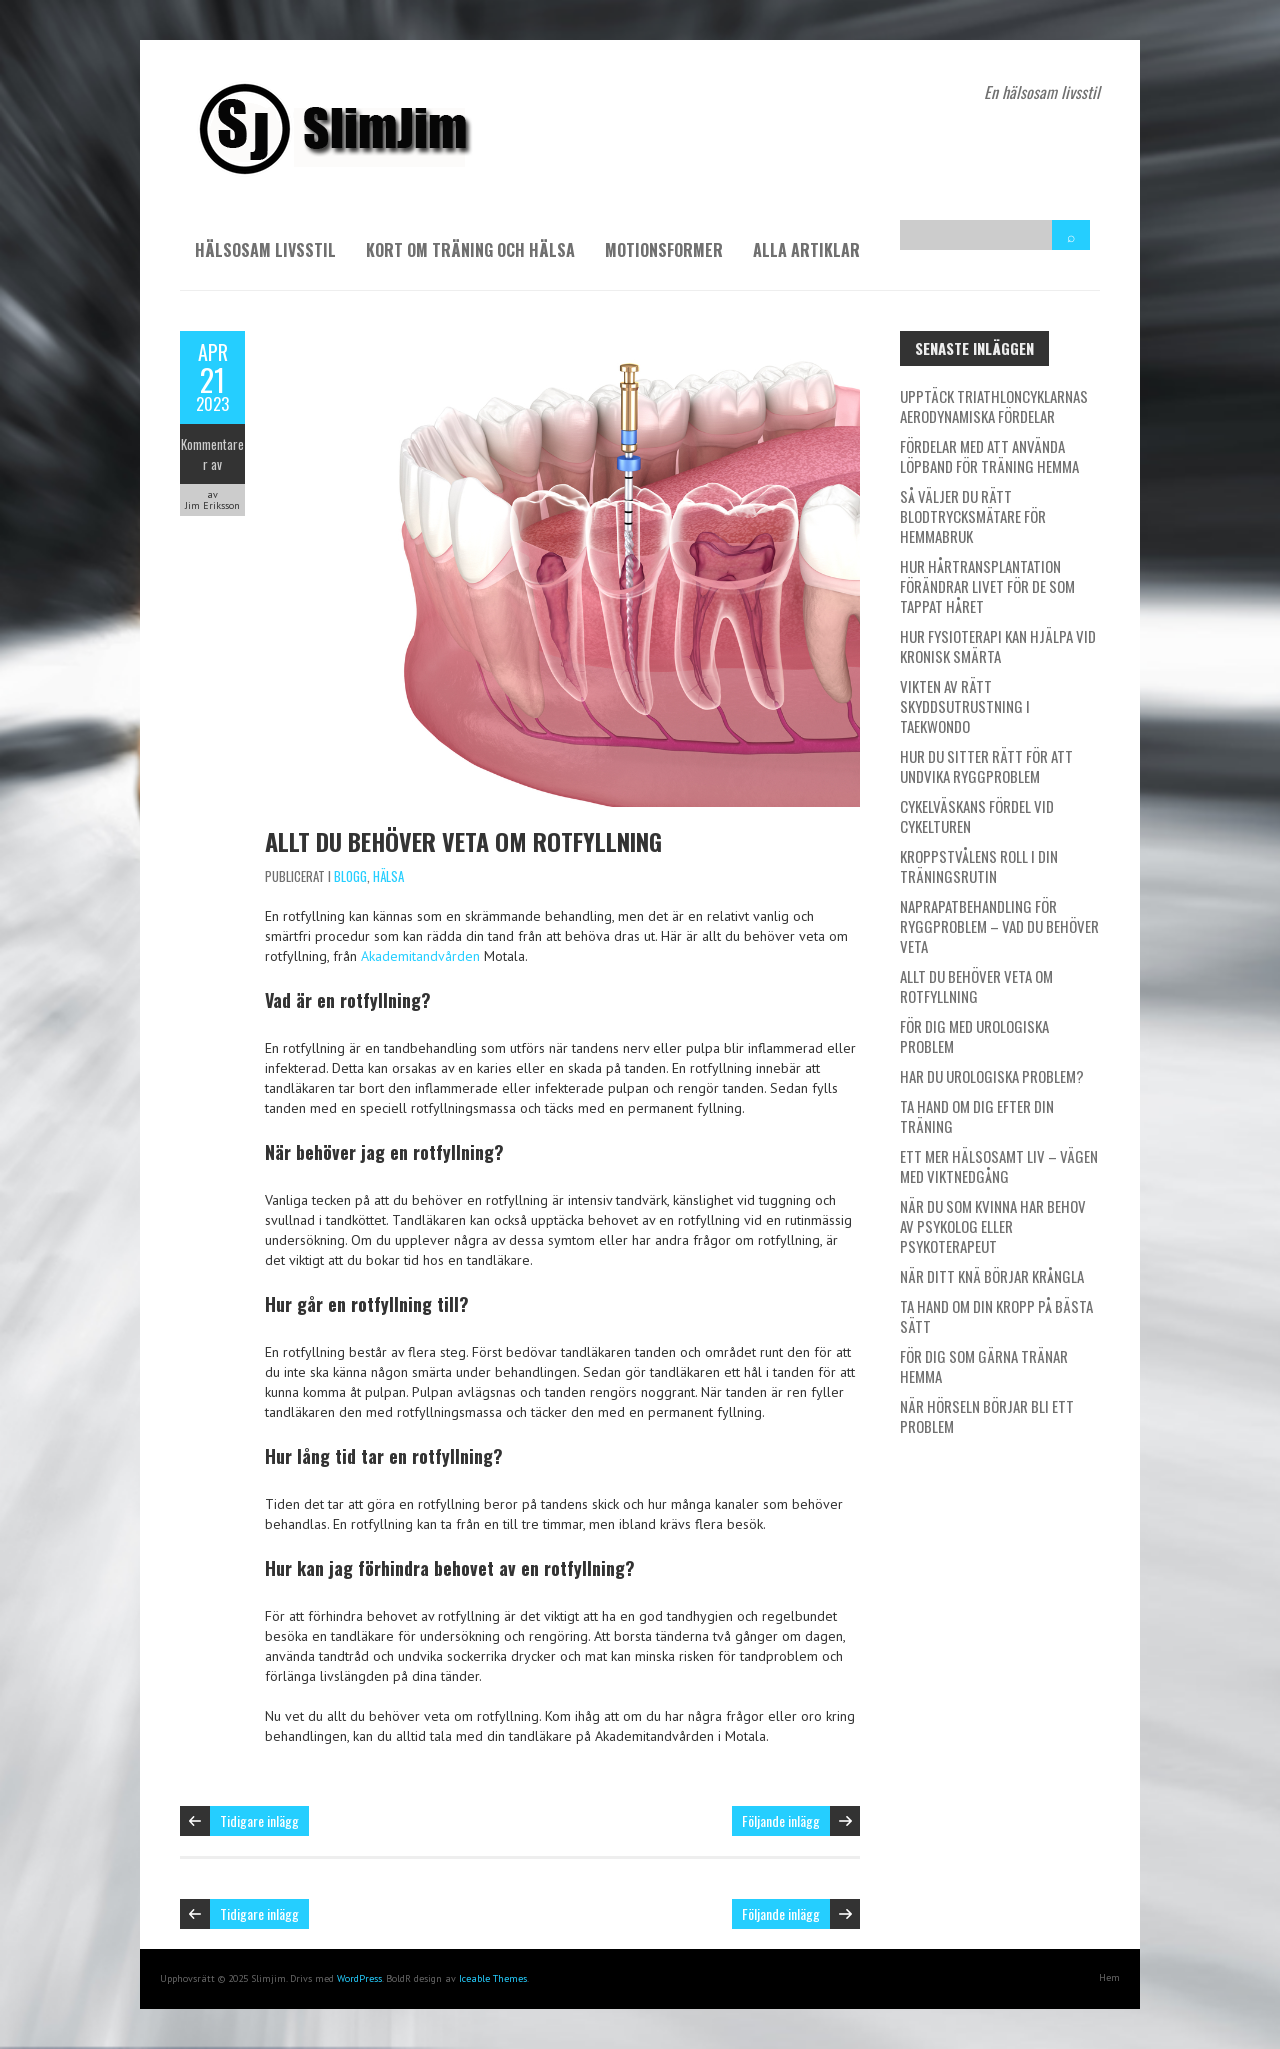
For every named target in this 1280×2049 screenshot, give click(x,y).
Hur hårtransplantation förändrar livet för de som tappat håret (987, 586)
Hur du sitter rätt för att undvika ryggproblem (986, 766)
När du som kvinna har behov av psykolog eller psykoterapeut (993, 1226)
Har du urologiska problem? (992, 1076)
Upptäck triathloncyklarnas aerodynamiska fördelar (994, 406)
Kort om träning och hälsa (470, 250)
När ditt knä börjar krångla (992, 1276)
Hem (1109, 1977)
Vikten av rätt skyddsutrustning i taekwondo (965, 706)
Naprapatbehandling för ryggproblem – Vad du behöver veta (999, 926)
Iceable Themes (493, 1978)
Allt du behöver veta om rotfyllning (463, 841)
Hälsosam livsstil (265, 250)
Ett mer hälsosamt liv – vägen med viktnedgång (999, 1166)
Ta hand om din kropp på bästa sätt (996, 1316)
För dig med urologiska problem (974, 1036)
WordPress (359, 1978)
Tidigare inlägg (259, 1820)
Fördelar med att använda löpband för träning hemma (989, 456)
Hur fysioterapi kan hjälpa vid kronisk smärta (998, 646)
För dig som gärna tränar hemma (984, 1366)
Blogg (350, 876)
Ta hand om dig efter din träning (977, 1116)
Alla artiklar (806, 250)
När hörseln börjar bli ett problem (987, 1416)
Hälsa (388, 876)
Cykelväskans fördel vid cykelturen (977, 816)
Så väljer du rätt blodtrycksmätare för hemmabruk (973, 516)
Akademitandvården (420, 956)
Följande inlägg (781, 1820)
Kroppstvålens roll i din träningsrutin (979, 866)
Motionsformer (664, 250)
